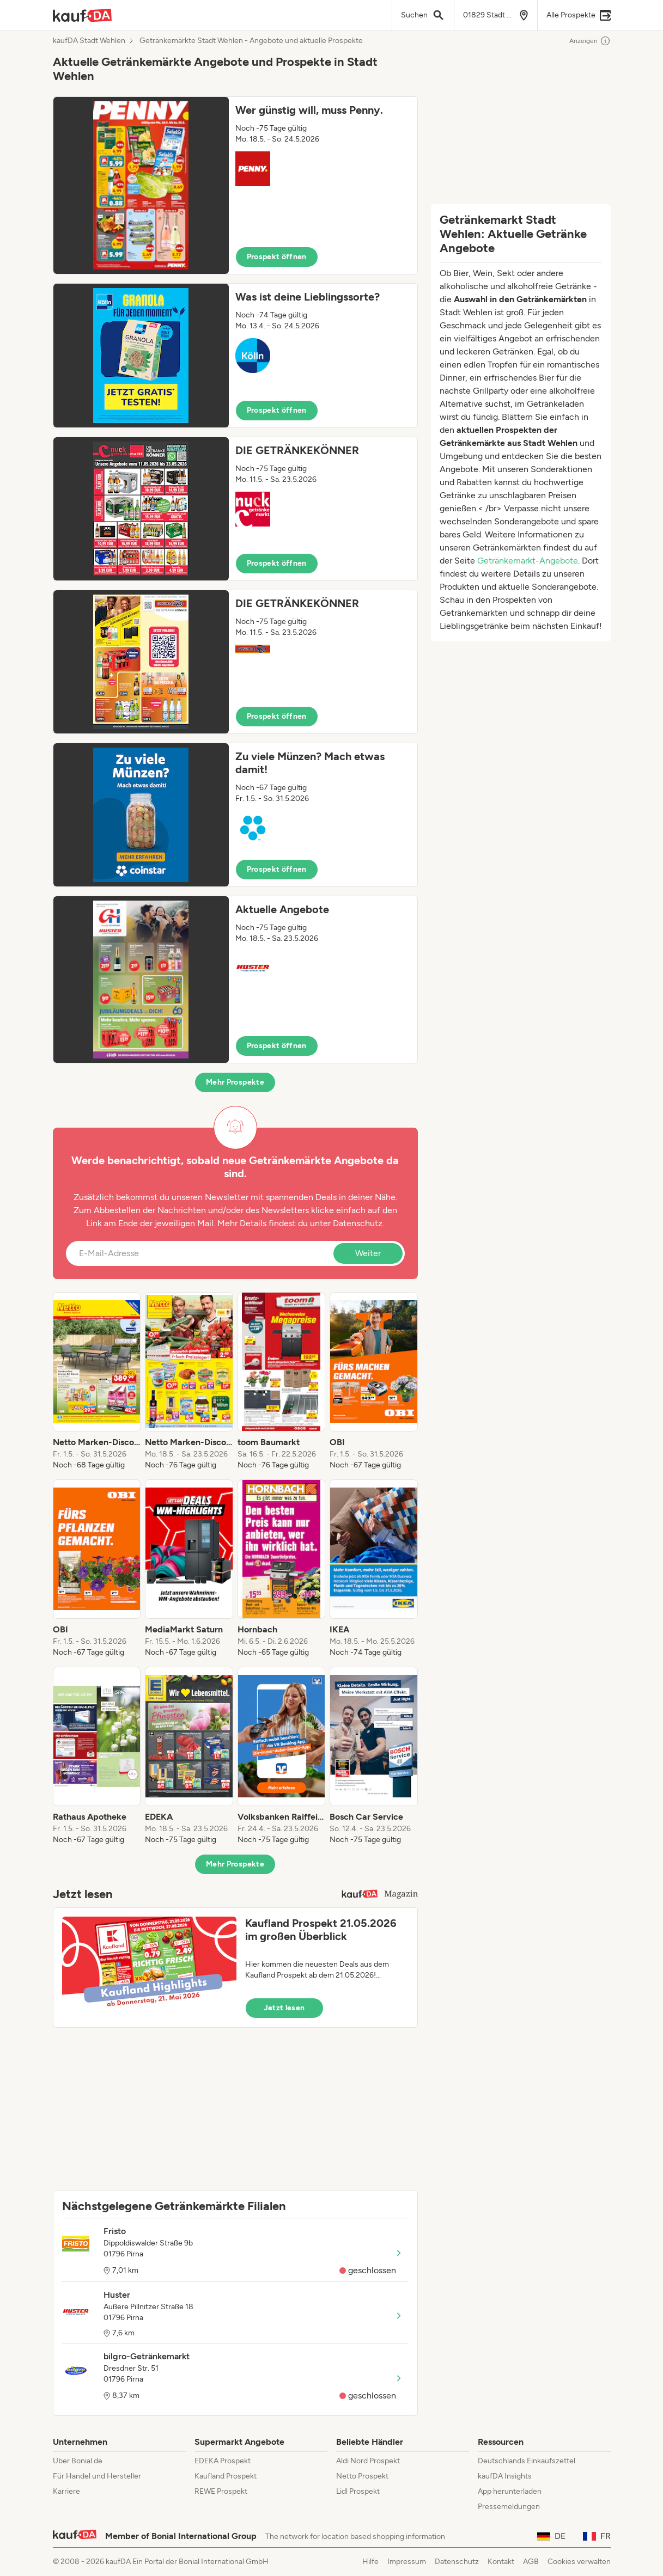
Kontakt (501, 2561)
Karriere (66, 2491)
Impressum (406, 2561)
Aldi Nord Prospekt (368, 2460)
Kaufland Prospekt (225, 2476)
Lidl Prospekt (358, 2491)
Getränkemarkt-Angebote (527, 560)
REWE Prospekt (220, 2491)
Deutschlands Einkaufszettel (526, 2460)
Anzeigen (590, 40)
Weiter (368, 1253)
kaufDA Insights (505, 2476)
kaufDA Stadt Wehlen (89, 41)
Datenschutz (357, 1223)
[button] (235, 185)
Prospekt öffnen (277, 256)
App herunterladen (510, 2491)
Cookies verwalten (579, 2561)
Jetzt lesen (284, 2007)
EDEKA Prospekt (222, 2460)
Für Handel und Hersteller (97, 2476)
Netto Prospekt (362, 2476)
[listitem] (97, 1381)
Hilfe (370, 2561)
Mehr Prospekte (235, 1082)
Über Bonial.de (77, 2460)
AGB (531, 2561)
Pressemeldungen (509, 2506)
